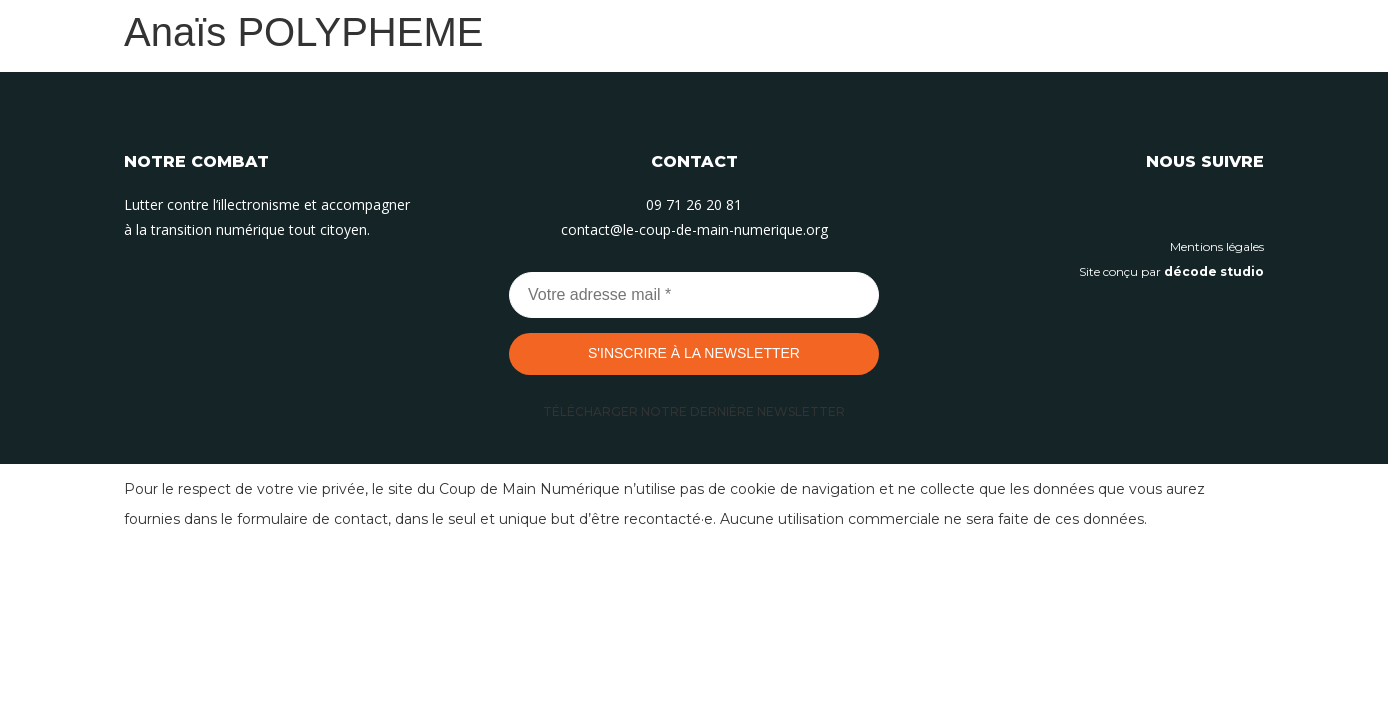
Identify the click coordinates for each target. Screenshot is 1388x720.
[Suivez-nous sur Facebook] (1249, 207)
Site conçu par (1171, 271)
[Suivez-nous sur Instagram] (1204, 207)
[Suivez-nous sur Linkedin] (1159, 207)
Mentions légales (1217, 246)
